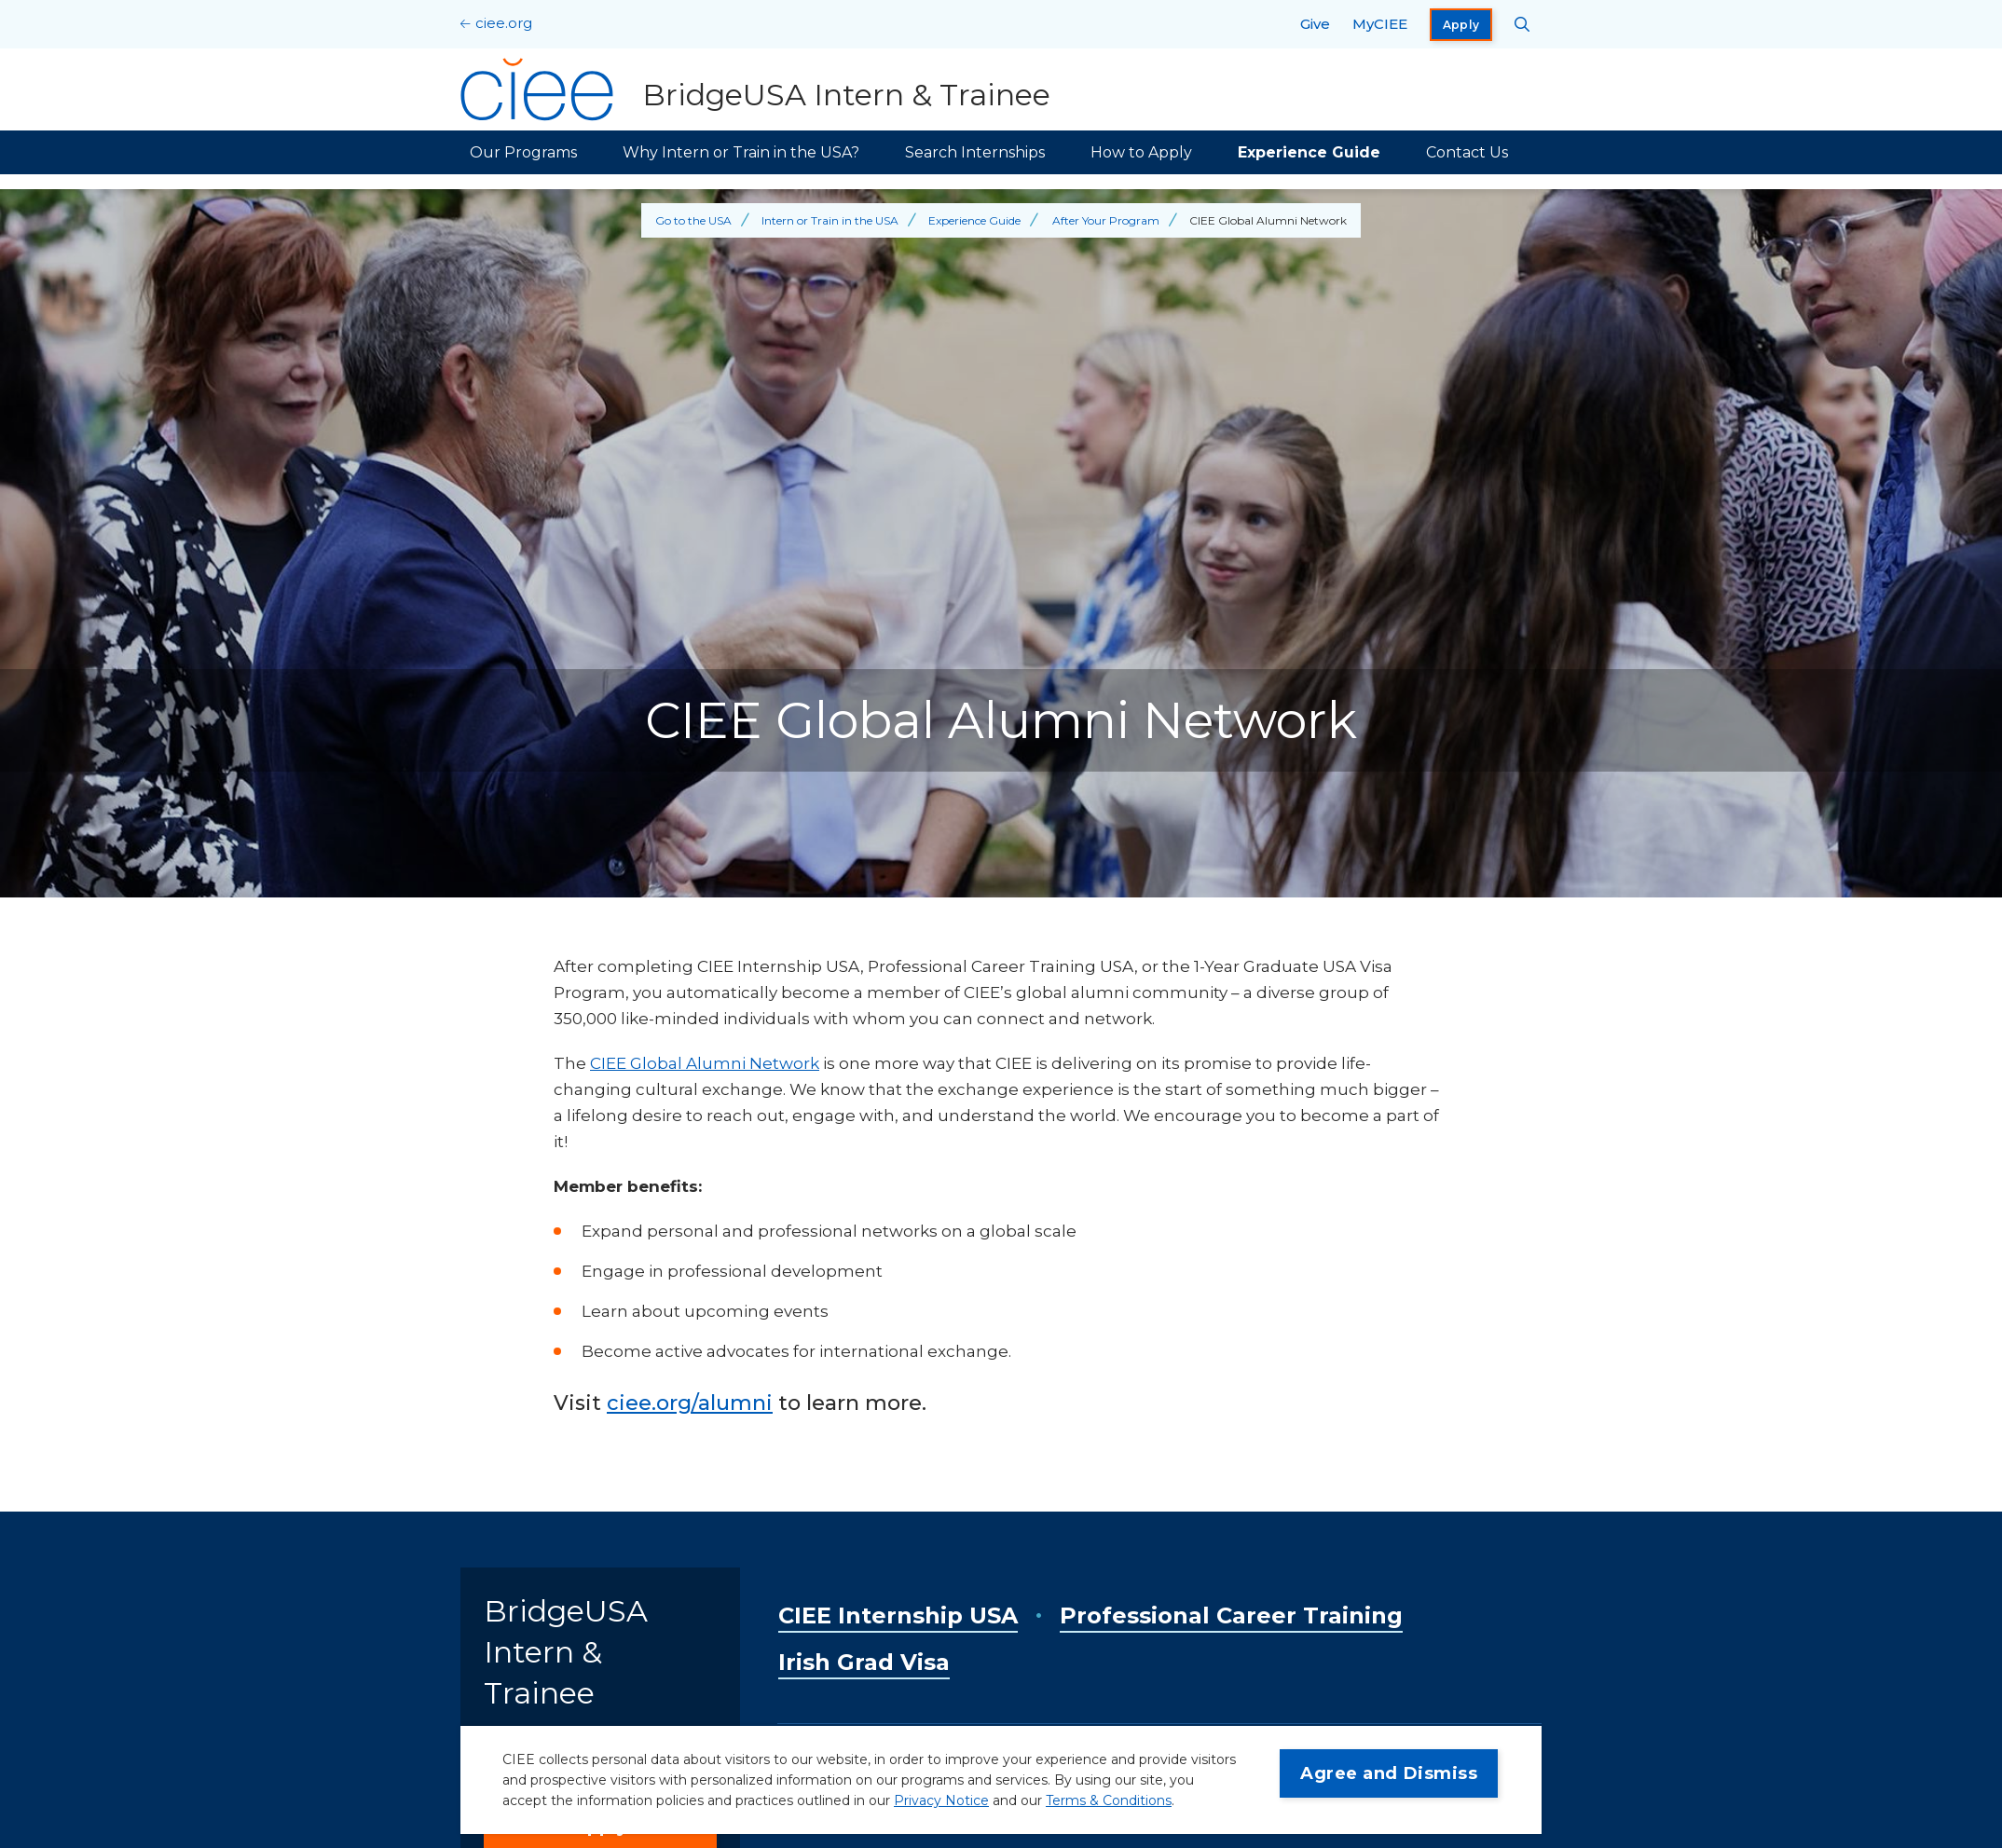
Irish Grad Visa (864, 1662)
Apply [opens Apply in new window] (1461, 25)
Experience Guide (1309, 152)
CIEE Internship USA (898, 1615)
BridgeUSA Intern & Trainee (566, 1652)
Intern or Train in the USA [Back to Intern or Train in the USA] (829, 220)
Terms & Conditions (1109, 1800)
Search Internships (975, 152)
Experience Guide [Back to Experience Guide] (974, 220)
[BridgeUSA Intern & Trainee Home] (755, 89)
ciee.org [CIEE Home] (503, 23)
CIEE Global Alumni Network (704, 1063)
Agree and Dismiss (1388, 1773)
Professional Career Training (1231, 1615)
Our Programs (523, 152)
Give (1315, 24)
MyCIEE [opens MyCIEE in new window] (1379, 24)
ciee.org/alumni (690, 1403)
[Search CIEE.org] (1522, 24)
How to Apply (1141, 152)
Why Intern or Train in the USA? (741, 152)
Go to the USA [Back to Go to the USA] (693, 220)
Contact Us (1467, 152)
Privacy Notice (941, 1800)
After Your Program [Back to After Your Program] (1105, 220)
